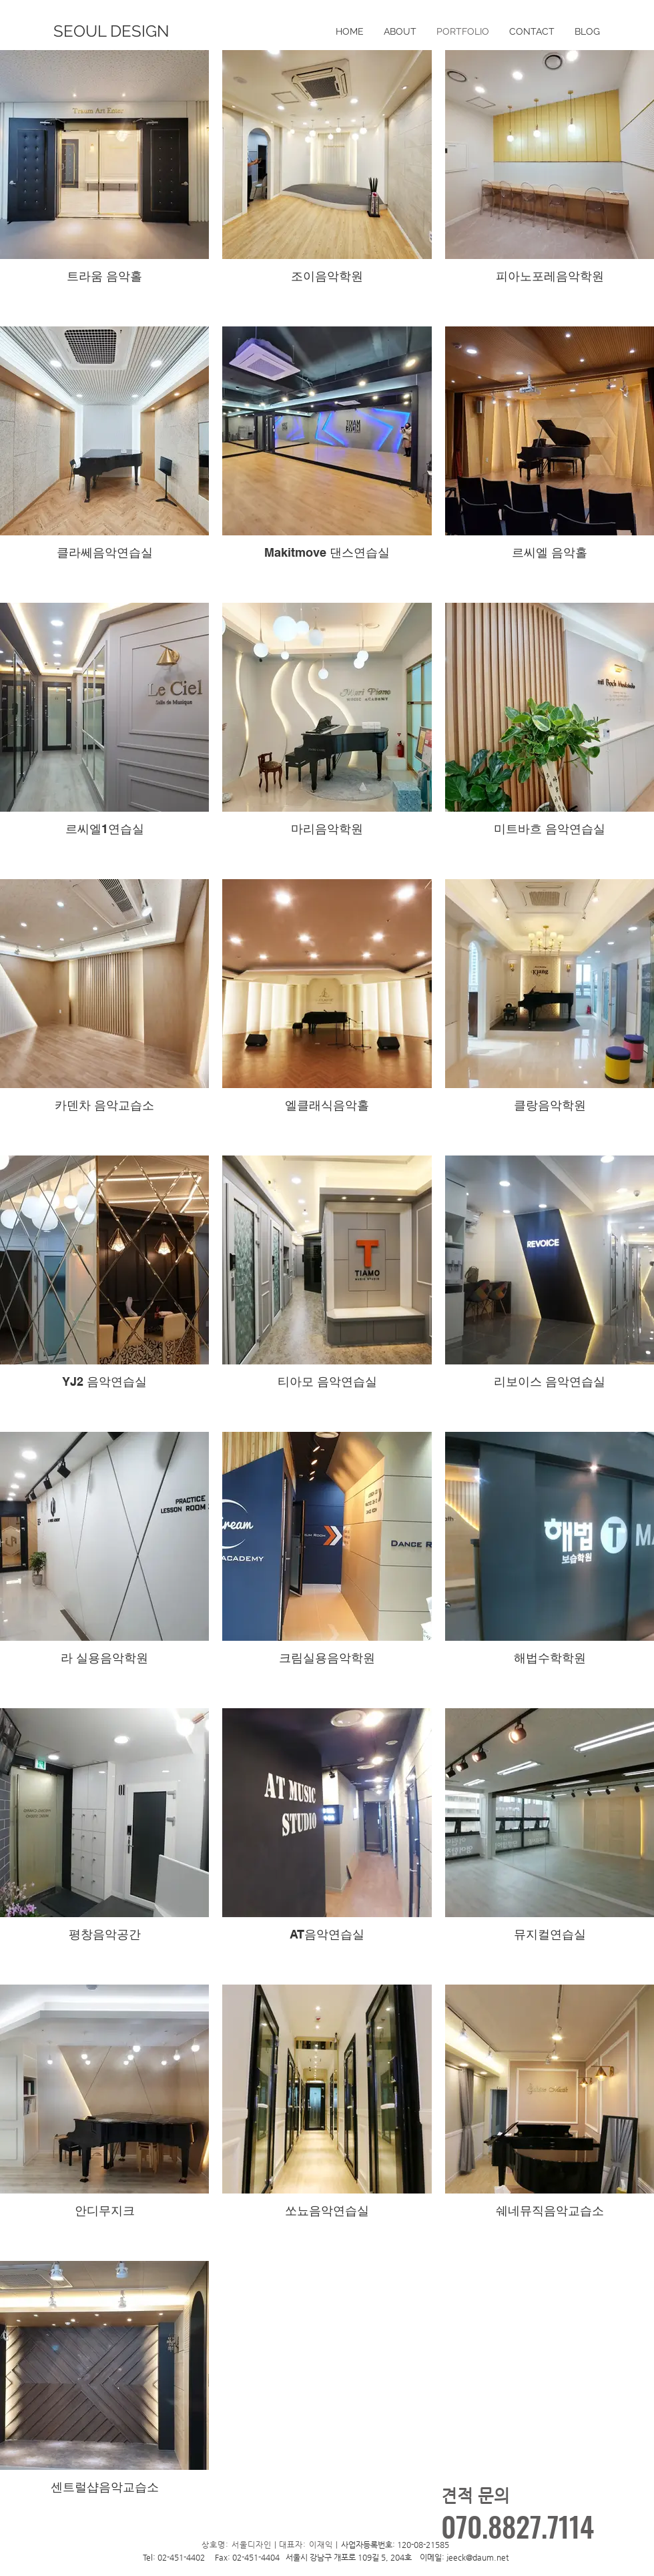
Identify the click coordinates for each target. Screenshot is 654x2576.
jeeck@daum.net (477, 2557)
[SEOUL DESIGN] (111, 31)
